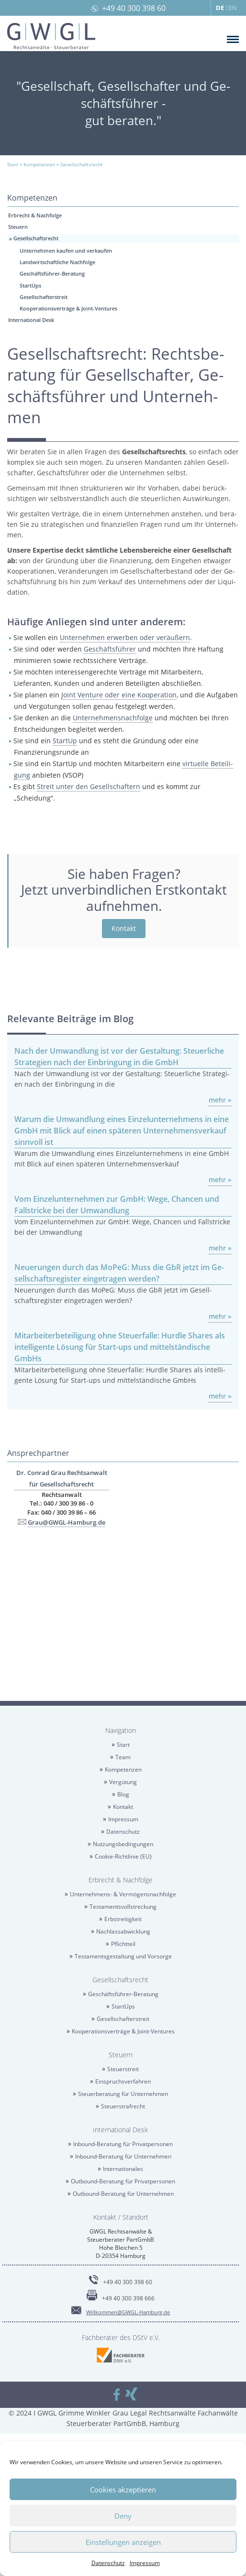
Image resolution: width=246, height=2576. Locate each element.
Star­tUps (30, 285)
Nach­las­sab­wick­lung (123, 1931)
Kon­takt (124, 928)
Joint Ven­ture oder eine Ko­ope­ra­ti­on (119, 694)
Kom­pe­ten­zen (123, 1769)
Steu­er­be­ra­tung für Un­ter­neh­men (123, 2094)
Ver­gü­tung (123, 1782)
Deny (123, 2516)
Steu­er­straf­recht (123, 2106)
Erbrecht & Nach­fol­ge (35, 215)
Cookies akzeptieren (123, 2489)
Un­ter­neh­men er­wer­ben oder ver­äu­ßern (125, 637)
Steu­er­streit (123, 2069)
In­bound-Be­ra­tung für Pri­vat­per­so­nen (123, 2144)
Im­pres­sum (145, 2563)
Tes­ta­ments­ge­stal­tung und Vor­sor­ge (123, 1956)
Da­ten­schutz (108, 2563)
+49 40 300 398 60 (134, 8)
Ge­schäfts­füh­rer (110, 648)
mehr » (220, 1099)
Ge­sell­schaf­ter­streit (43, 296)
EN (232, 7)
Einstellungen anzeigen (123, 2542)
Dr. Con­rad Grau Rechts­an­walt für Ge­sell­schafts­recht (61, 1478)
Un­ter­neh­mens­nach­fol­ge (113, 717)
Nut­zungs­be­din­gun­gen (123, 1844)
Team (123, 1757)
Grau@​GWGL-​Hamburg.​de (66, 1522)
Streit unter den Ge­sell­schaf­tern (88, 786)
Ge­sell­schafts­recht (35, 238)
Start (123, 1745)
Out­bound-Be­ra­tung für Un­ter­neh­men (123, 2194)
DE (220, 7)
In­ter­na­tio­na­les (123, 2169)
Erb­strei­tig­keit (123, 1919)
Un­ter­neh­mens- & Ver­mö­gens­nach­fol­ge (123, 1894)
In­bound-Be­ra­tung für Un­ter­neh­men (123, 2156)
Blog (123, 1794)
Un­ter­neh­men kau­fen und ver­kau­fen (66, 250)
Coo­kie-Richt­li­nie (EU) (123, 1856)
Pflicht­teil (123, 1944)
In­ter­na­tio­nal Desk (31, 319)
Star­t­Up (65, 740)
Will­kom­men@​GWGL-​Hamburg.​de (128, 2312)
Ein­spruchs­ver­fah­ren (123, 2081)
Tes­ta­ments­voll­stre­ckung (123, 1907)
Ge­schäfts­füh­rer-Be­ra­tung (52, 273)
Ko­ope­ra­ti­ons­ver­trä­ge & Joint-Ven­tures (68, 308)
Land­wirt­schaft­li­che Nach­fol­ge (57, 262)
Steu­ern (18, 226)
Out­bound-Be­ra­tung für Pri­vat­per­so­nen (123, 2181)
